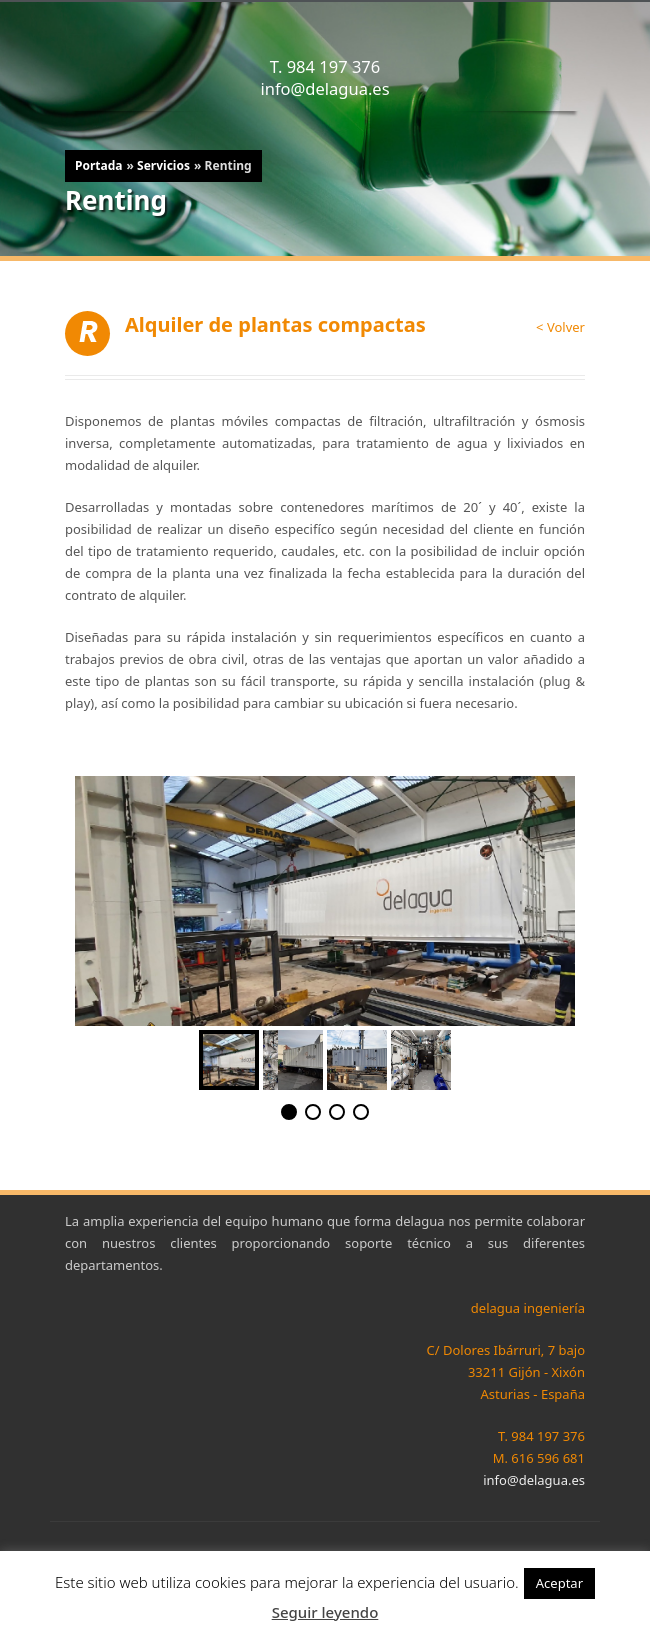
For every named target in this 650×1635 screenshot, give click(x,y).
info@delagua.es (324, 88)
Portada (98, 165)
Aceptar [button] (559, 1583)
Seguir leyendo (325, 1612)
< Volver (560, 327)
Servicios (163, 165)
